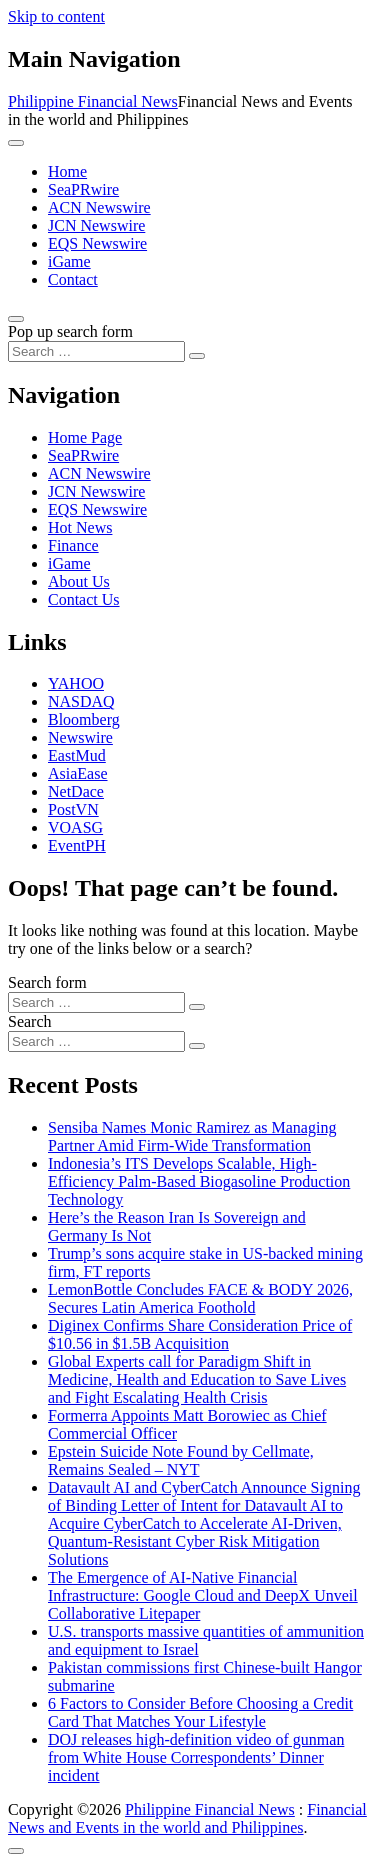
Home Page (85, 437)
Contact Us (84, 599)
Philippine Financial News (93, 101)
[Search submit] (197, 356)
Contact (73, 279)
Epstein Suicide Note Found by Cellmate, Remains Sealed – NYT (181, 1460)
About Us (79, 581)
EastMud (77, 755)
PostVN (73, 809)
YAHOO (76, 683)
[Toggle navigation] (16, 143)
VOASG (75, 827)
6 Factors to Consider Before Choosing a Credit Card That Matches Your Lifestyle (200, 1712)
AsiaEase (78, 773)
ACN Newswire (99, 207)
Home (67, 171)
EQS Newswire (97, 243)
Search (30, 1021)
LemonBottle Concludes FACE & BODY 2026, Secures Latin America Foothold (200, 1298)
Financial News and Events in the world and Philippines (187, 1818)
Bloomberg (84, 719)
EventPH (77, 845)
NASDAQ (81, 701)
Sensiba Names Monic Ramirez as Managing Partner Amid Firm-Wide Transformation (192, 1136)
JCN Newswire (96, 225)
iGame (69, 261)
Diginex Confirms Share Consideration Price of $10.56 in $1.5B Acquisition (200, 1334)
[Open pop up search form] (16, 319)
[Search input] (96, 351)
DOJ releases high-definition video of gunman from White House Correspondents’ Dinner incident (196, 1757)
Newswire (80, 737)
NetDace (76, 791)
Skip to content (56, 16)
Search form (47, 982)
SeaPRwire (83, 189)
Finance (73, 545)
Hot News (80, 527)
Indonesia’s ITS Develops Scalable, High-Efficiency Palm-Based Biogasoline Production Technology (199, 1181)
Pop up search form (70, 331)
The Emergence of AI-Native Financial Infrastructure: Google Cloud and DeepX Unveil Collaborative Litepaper (203, 1595)
